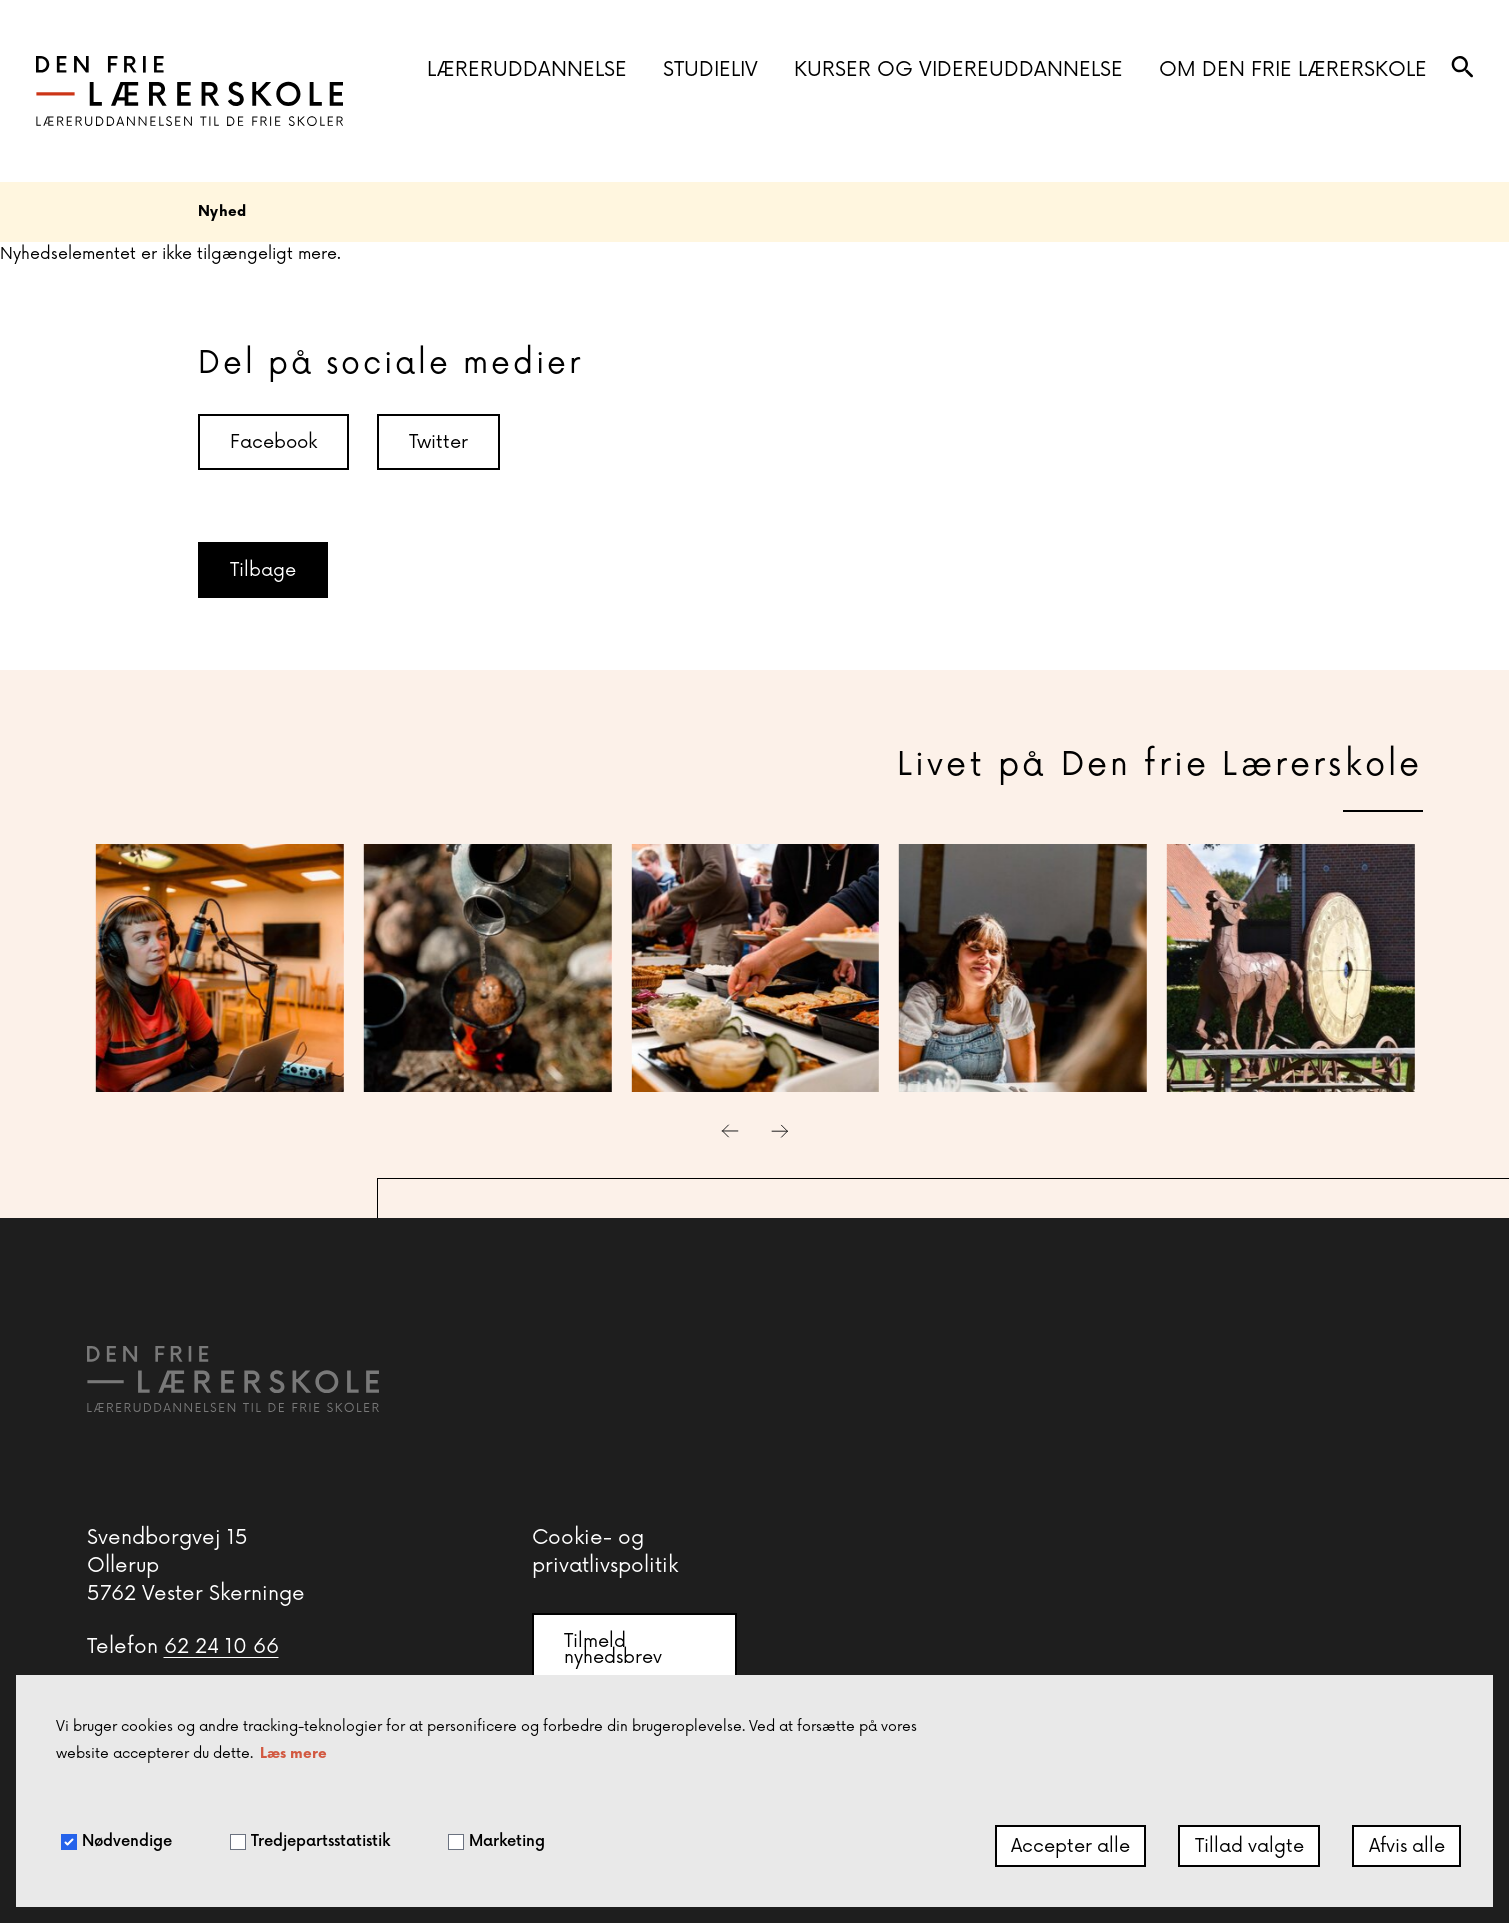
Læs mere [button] (293, 1753)
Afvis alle (1407, 1846)
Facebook (273, 442)
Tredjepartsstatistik (310, 1841)
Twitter (438, 442)
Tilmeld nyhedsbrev (613, 1649)
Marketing (496, 1841)
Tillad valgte (1249, 1846)
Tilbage (263, 570)
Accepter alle (1070, 1846)
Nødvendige (116, 1841)
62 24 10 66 (221, 1647)
